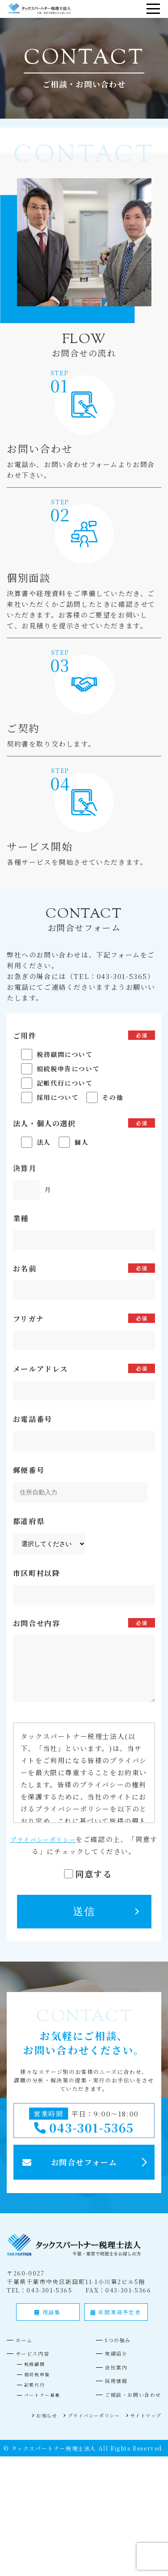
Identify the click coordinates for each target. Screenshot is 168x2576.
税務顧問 (36, 2374)
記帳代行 (36, 2395)
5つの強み (111, 2350)
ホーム (27, 2350)
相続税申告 (39, 2384)
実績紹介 (109, 2364)
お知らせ (30, 2425)
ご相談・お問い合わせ (128, 2404)
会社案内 (109, 2377)
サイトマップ (143, 2425)
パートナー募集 (45, 2405)
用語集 (47, 2322)
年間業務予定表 (115, 2322)
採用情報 (109, 2391)
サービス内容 (36, 2364)
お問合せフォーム (84, 2170)
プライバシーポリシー (46, 1839)
